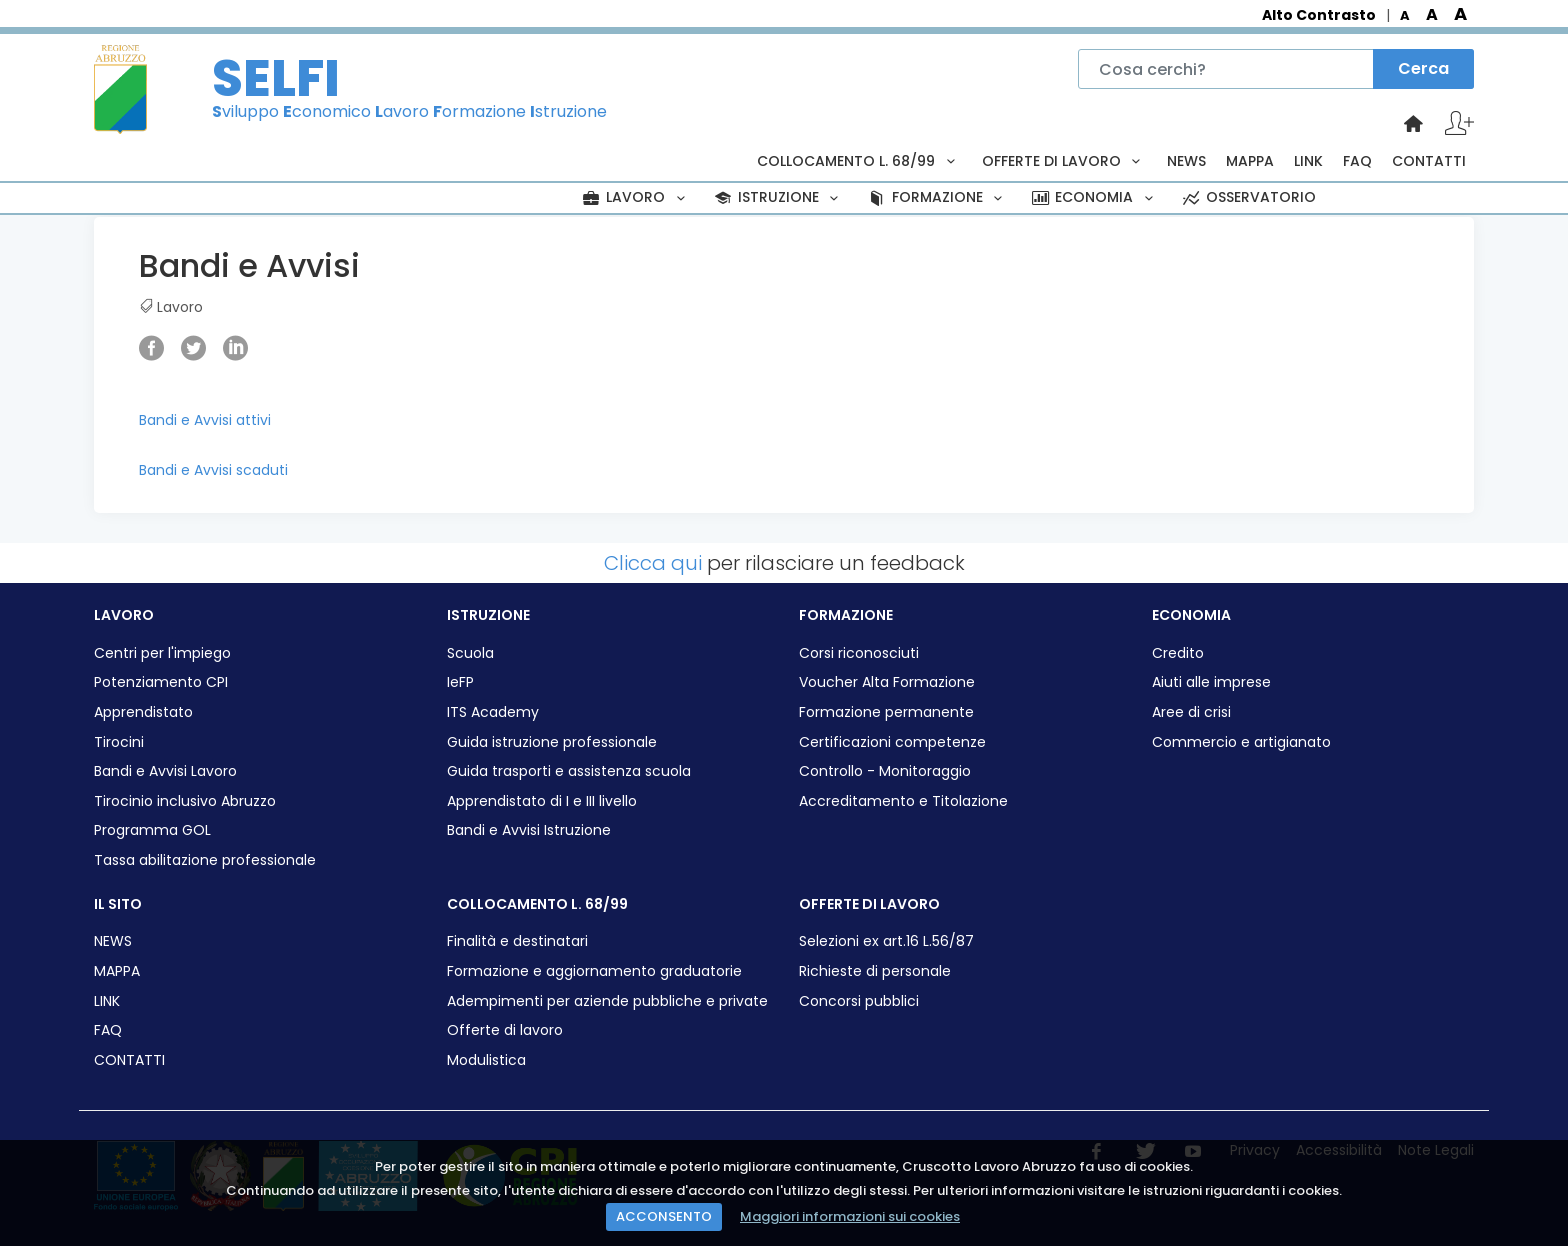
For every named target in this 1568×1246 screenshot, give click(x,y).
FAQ (1357, 161)
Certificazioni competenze (892, 742)
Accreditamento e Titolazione (903, 801)
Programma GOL (152, 830)
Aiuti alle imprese (1211, 682)
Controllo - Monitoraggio (885, 771)
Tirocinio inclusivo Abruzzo (185, 801)
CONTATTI (1429, 161)
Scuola (470, 653)
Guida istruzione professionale (552, 742)
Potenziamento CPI (161, 682)
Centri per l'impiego (162, 653)
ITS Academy (493, 712)
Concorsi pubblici (859, 1001)
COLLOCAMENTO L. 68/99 (859, 161)
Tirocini (119, 742)
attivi (253, 420)
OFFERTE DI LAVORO (1064, 161)
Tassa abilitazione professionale (205, 860)
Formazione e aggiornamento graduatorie (594, 971)
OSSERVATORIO (1248, 197)
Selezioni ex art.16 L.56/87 (886, 941)
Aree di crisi (1191, 712)
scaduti (262, 470)
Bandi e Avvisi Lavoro (165, 771)
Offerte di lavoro (505, 1030)
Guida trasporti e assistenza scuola (569, 771)
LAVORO (636, 197)
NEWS (1186, 161)
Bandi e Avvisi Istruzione (529, 830)
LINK (1308, 161)
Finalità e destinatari (517, 941)
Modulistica (486, 1060)
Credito (1178, 653)
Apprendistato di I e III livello (542, 801)
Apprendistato (143, 712)
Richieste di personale (875, 971)
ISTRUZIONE (778, 197)
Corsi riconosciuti (859, 653)
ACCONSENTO (664, 1216)
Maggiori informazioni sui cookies (850, 1216)
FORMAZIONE (937, 197)
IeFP (460, 682)
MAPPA (1250, 161)
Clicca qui (653, 563)
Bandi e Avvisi (187, 420)
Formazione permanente (886, 712)
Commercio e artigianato (1241, 742)
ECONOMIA (1094, 197)
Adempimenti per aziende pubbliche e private (607, 1001)
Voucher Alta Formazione (887, 682)
